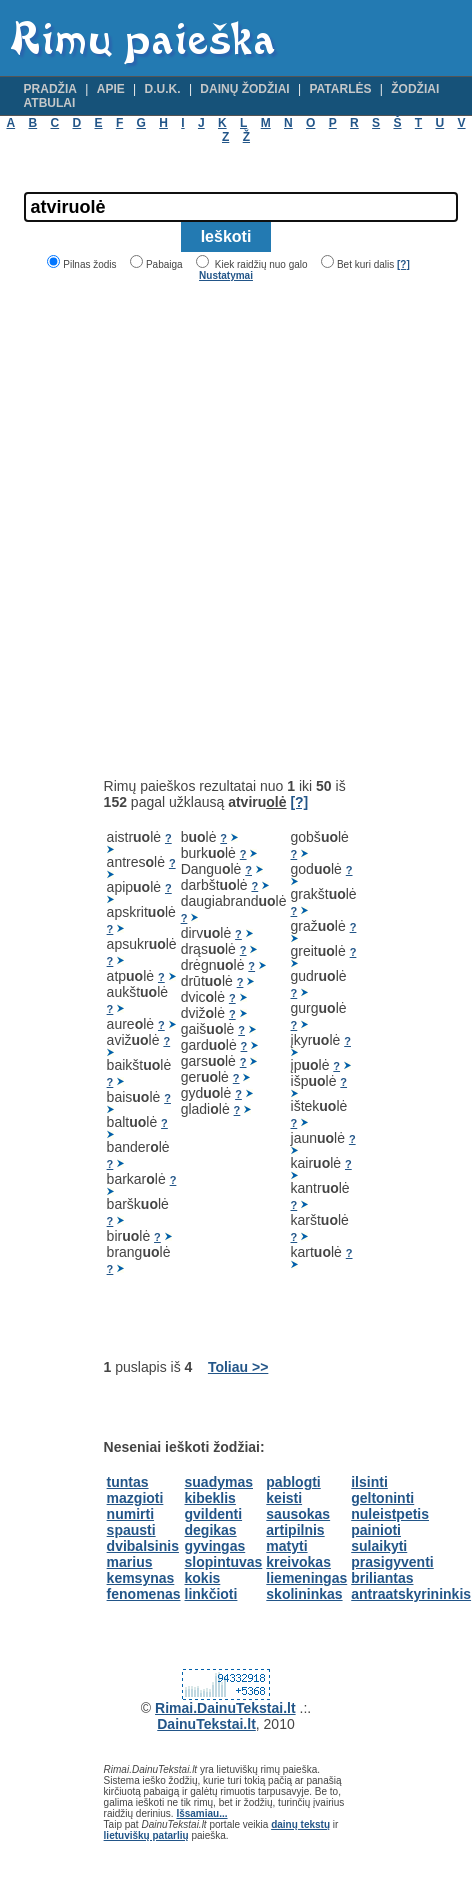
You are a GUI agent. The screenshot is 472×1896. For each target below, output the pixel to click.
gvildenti (214, 1514)
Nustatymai (226, 275)
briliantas (382, 1578)
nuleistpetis (390, 1514)
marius (130, 1562)
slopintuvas (224, 1562)
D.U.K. (163, 89)
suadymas (219, 1482)
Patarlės (340, 89)
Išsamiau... (201, 1813)
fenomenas (144, 1594)
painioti (376, 1530)
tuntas (128, 1482)
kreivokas (298, 1562)
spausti (131, 1530)
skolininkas (304, 1594)
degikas (211, 1530)
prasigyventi (392, 1562)
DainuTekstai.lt (206, 1724)
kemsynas (141, 1578)
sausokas (298, 1514)
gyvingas (215, 1546)
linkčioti (211, 1594)
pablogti (293, 1482)
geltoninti (382, 1498)
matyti (286, 1546)
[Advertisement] (216, 529)
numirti (130, 1514)
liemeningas (306, 1578)
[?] (403, 264)
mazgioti (135, 1498)
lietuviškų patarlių (146, 1835)
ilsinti (369, 1482)
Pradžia (50, 89)
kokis (203, 1578)
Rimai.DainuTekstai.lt (225, 1708)
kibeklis (210, 1498)
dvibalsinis (143, 1546)
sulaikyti (379, 1546)
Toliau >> (238, 1367)
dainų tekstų (300, 1824)
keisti (284, 1498)
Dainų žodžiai (244, 89)
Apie (111, 89)
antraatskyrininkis (411, 1594)
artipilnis (295, 1530)
